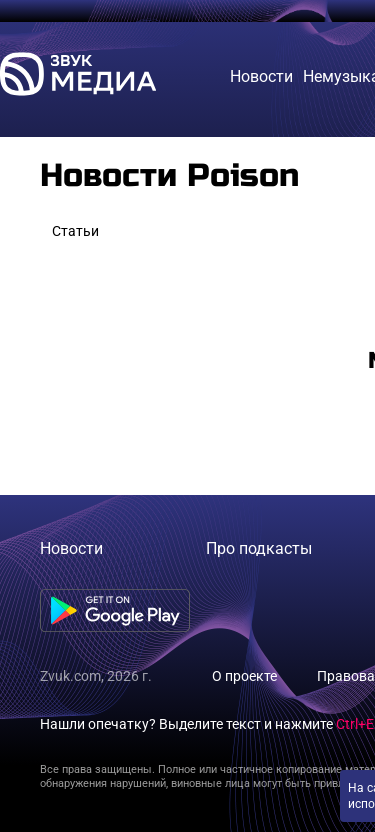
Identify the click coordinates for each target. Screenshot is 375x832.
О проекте (244, 676)
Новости (71, 548)
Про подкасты (259, 548)
